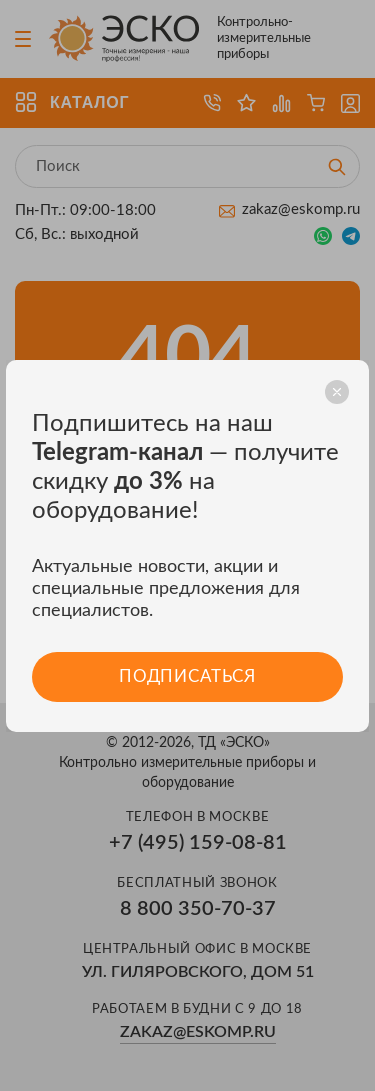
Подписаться (187, 676)
